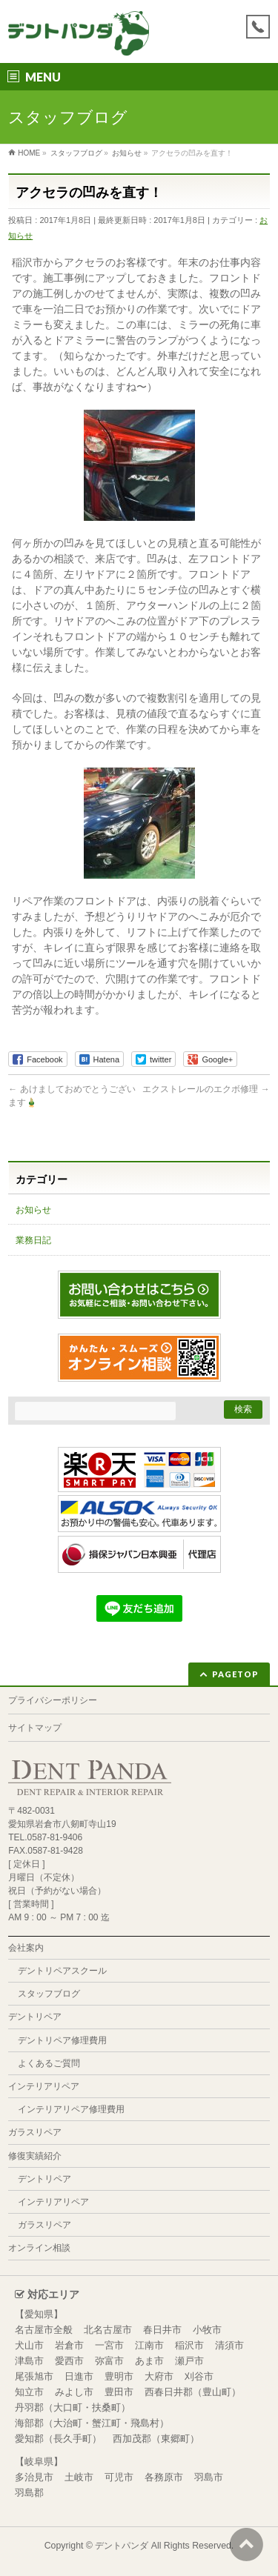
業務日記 (33, 1240)
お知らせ (33, 1210)
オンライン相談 (39, 2248)
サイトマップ (35, 1728)
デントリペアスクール (62, 1971)
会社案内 (26, 1948)
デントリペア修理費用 (62, 2040)
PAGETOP (235, 1674)
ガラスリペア (35, 2132)
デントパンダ (121, 2545)
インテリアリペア (43, 2086)
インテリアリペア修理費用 (71, 2109)
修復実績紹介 (35, 2156)
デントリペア (35, 2016)
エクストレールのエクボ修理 (205, 1089)
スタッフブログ (49, 1993)
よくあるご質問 (49, 2063)
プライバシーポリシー (52, 1700)
